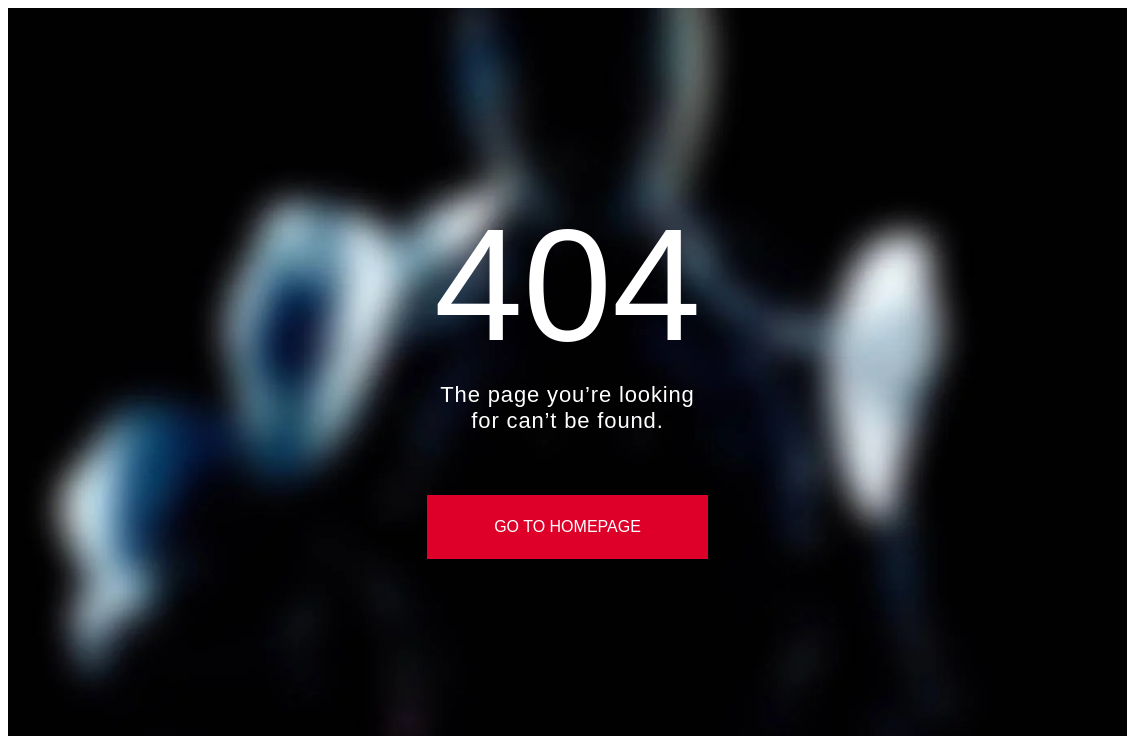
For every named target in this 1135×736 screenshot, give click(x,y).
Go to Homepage (567, 526)
